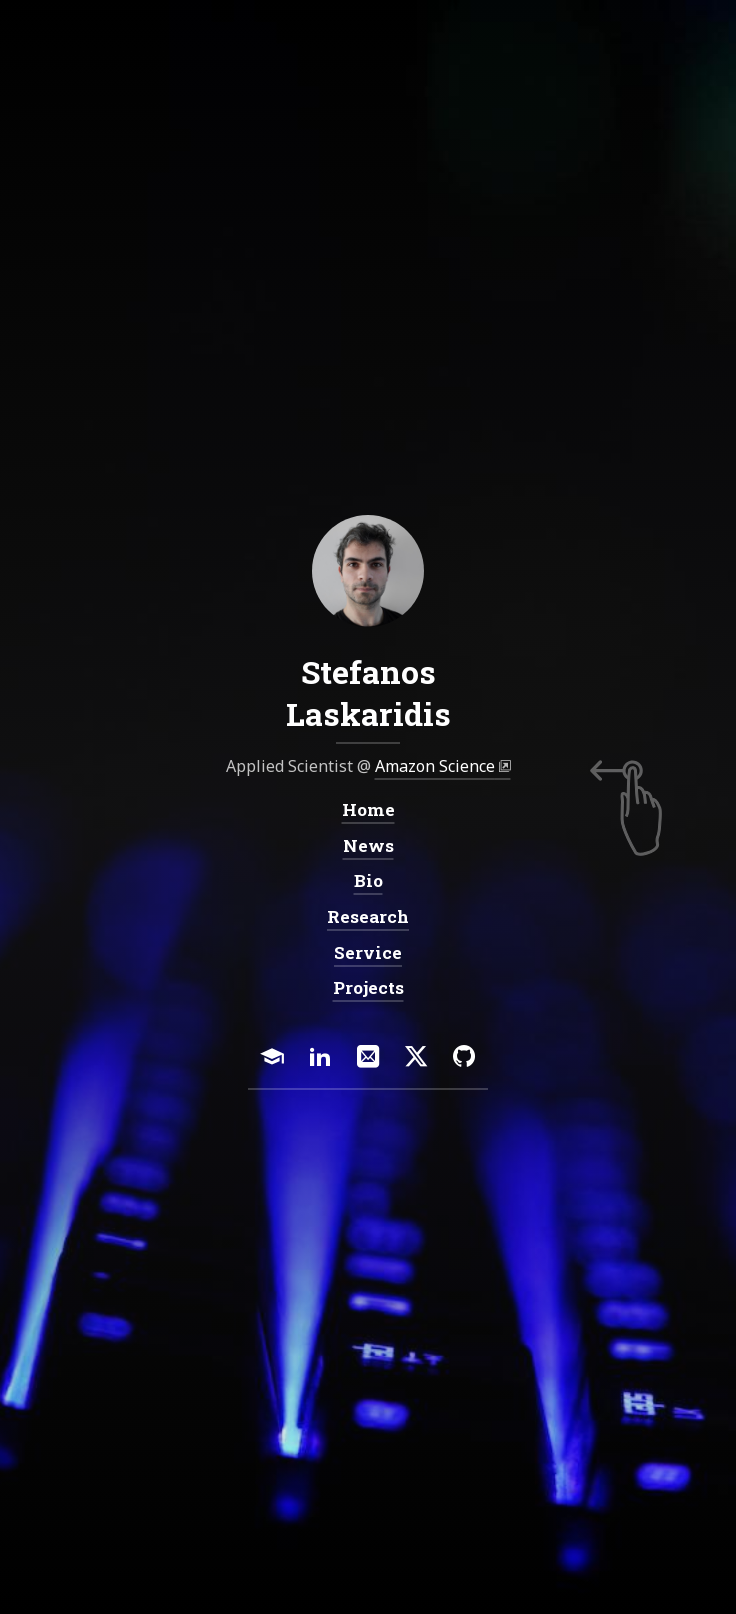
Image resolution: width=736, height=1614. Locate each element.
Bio (368, 881)
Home (368, 810)
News (368, 845)
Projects (368, 988)
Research (368, 917)
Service (368, 952)
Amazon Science (435, 767)
